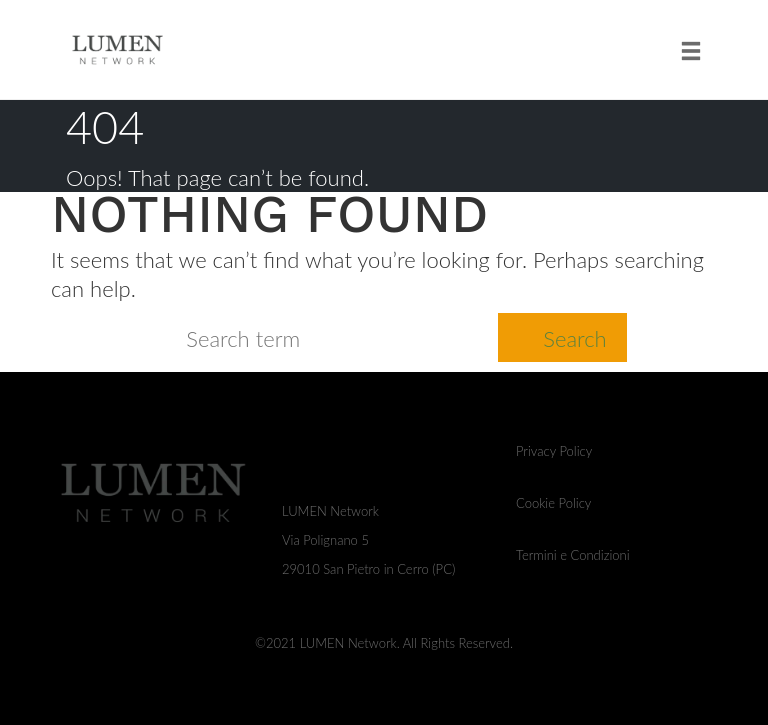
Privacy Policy (554, 451)
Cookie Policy (553, 503)
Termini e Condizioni (573, 555)
